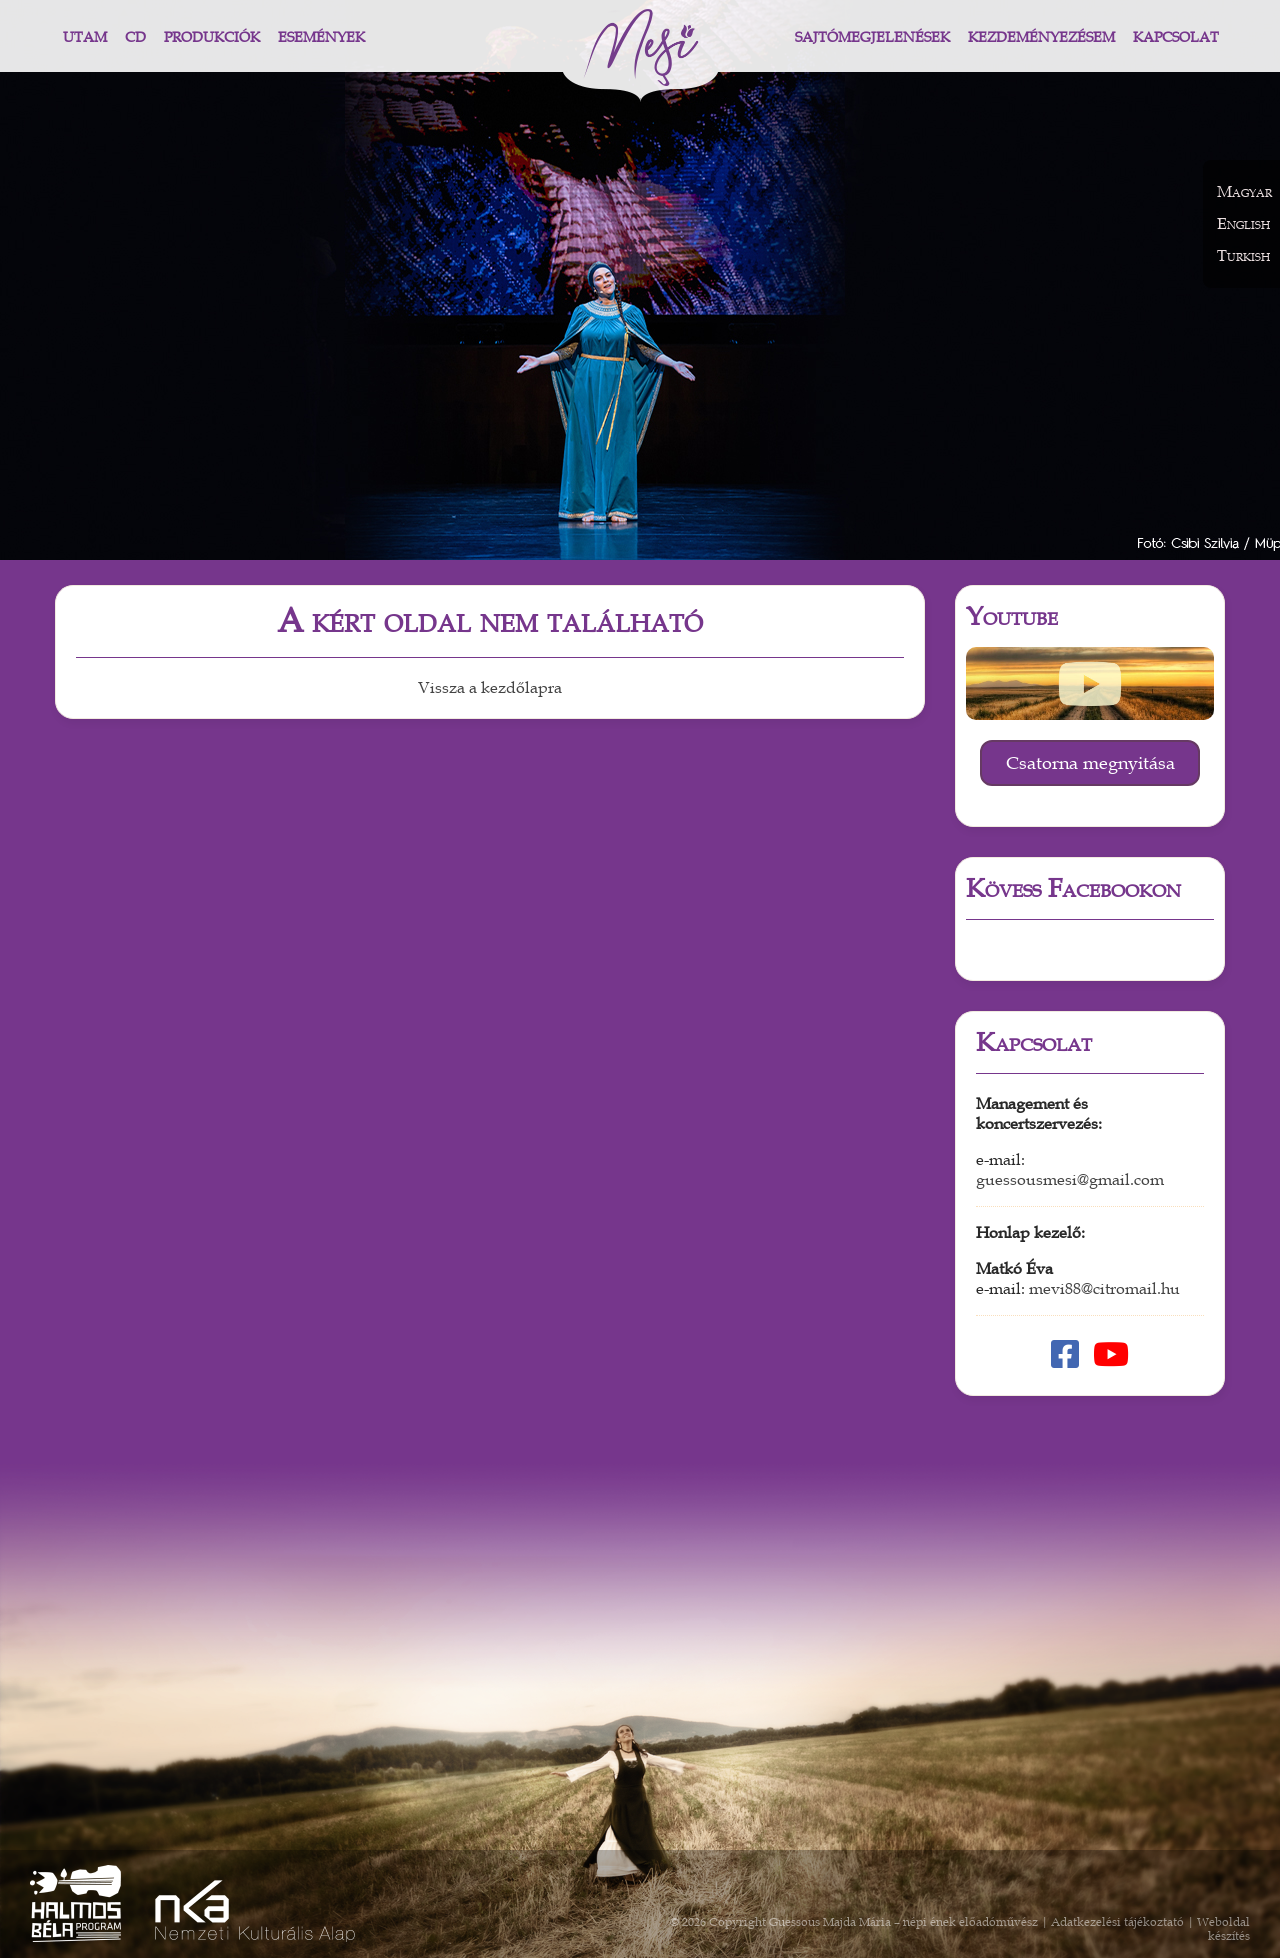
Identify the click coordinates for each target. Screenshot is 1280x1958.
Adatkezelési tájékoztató (1117, 1922)
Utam (85, 37)
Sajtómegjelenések (872, 37)
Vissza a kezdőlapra (490, 688)
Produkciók (212, 37)
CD (135, 37)
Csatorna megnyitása (1090, 763)
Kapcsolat (1176, 37)
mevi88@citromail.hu (1104, 1289)
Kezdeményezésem (1041, 37)
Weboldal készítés (1223, 1929)
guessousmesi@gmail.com (1070, 1180)
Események (321, 37)
